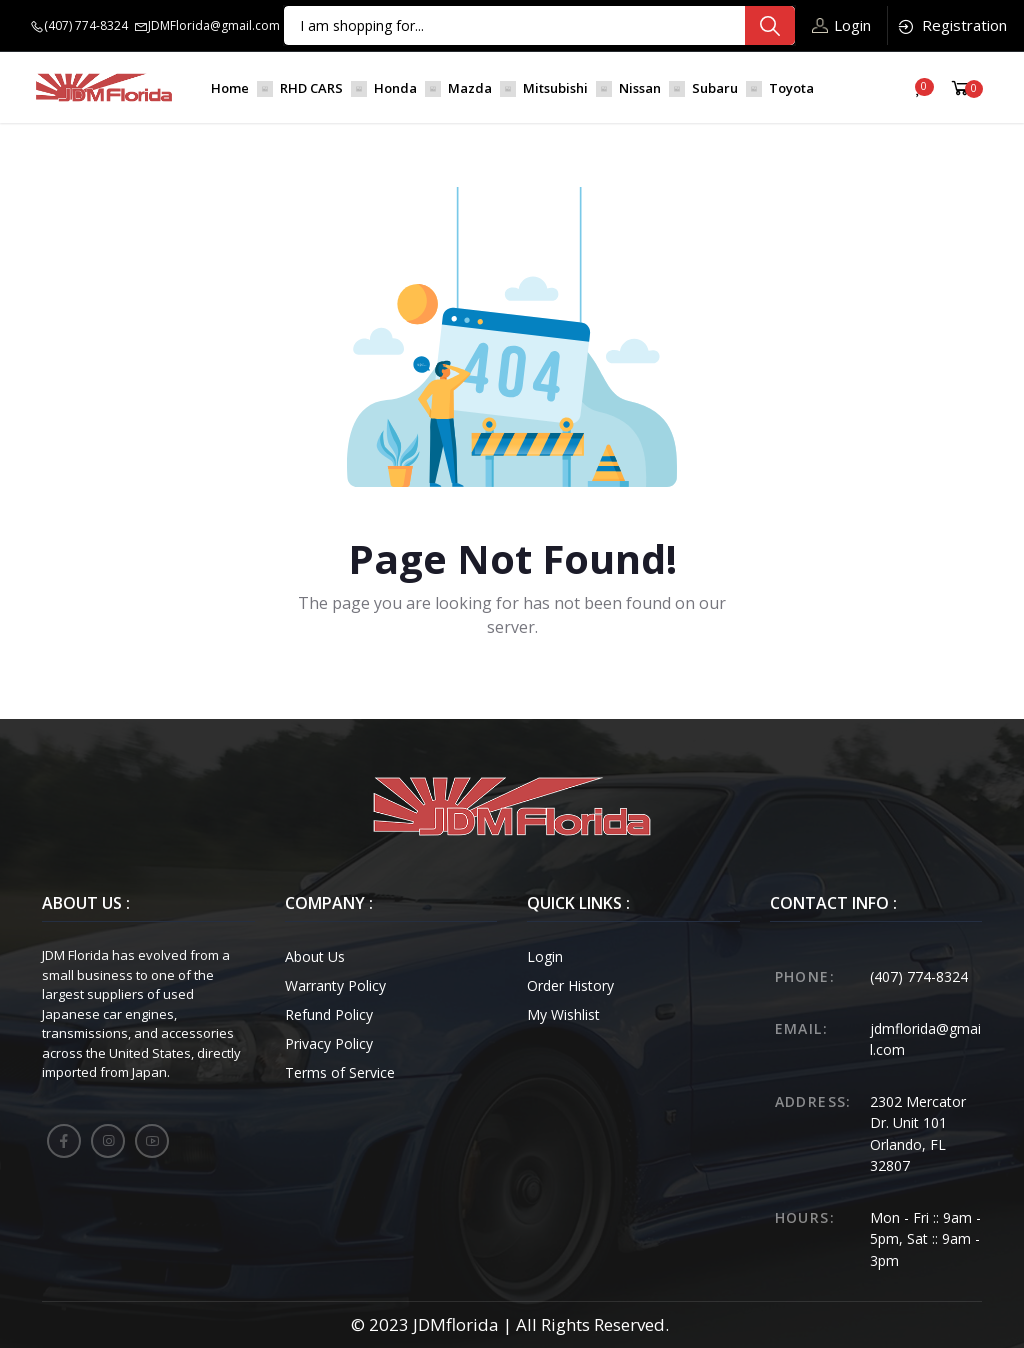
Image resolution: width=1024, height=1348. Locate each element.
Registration (951, 25)
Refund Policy (329, 1014)
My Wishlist (563, 1014)
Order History (570, 985)
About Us (315, 956)
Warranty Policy (335, 985)
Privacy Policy (329, 1043)
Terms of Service (340, 1072)
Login (841, 25)
